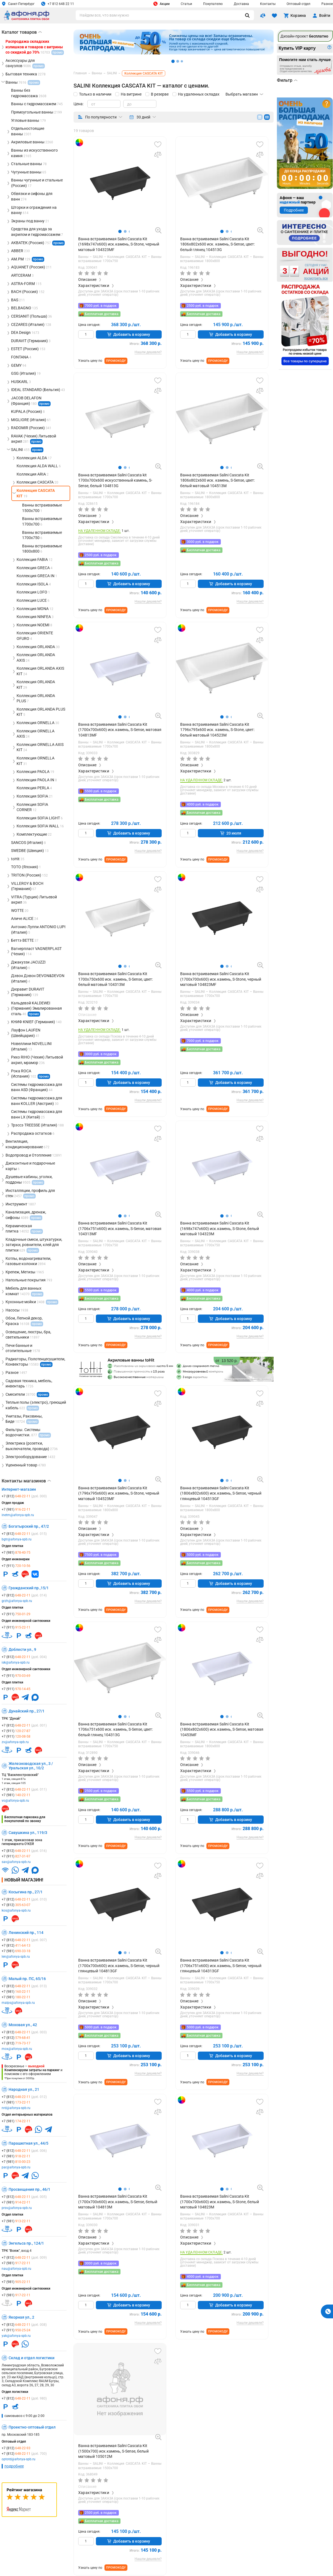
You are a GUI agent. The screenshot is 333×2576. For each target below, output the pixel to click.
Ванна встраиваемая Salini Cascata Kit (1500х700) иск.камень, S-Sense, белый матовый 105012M (113, 2451)
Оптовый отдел (298, 4)
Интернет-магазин (19, 1489)
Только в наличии (95, 94)
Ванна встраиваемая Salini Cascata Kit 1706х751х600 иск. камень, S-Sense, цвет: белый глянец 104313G (115, 1729)
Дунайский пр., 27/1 (26, 1711)
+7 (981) (16, 1509)
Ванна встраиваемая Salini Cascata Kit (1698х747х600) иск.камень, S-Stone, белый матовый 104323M (219, 1228)
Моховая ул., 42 (23, 2025)
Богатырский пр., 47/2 (29, 1526)
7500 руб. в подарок (101, 1555)
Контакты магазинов (26, 1481)
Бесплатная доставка (101, 314)
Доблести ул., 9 (22, 1649)
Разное (327, 4)
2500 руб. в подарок (203, 306)
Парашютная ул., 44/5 (28, 2143)
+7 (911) (16, 1566)
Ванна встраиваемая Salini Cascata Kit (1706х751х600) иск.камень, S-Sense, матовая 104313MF (119, 1228)
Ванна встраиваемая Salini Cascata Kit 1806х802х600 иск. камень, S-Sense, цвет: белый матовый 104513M (217, 480)
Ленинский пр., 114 (26, 1932)
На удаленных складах (198, 94)
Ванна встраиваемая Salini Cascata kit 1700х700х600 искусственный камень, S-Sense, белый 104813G (115, 480)
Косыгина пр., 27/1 (26, 1892)
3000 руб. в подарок (203, 542)
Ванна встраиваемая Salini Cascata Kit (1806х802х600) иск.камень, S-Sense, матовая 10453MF (221, 1729)
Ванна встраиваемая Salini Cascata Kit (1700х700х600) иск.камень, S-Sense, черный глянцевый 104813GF (118, 1965)
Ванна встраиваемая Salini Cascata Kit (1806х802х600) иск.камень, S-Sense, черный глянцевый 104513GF (220, 1493)
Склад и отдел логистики (31, 2358)
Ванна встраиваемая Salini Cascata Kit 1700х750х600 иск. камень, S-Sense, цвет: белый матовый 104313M (115, 979)
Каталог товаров (22, 32)
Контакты (268, 4)
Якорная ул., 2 (21, 2317)
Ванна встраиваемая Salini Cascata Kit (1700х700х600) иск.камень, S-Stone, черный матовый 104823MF (220, 979)
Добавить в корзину (128, 334)
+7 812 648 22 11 (57, 4)
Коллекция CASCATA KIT (127, 257)
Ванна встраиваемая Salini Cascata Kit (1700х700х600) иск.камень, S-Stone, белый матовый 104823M (219, 2201)
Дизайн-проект (304, 36)
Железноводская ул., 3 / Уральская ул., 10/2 (31, 1765)
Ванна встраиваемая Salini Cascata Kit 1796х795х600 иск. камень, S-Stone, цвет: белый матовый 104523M (217, 729)
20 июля (230, 833)
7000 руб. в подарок (101, 306)
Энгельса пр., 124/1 (26, 2243)
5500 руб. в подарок (101, 791)
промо (58, 243)
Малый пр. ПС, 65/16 (27, 1978)
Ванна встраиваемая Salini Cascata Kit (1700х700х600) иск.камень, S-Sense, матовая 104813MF (119, 729)
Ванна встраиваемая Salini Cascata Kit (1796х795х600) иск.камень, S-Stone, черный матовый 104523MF (118, 1493)
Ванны (84, 257)
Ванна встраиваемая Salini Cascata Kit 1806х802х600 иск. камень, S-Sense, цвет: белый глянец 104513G (217, 244)
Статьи (186, 4)
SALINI (98, 257)
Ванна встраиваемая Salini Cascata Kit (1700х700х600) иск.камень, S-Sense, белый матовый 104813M (117, 2201)
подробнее (14, 2466)
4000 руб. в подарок (203, 804)
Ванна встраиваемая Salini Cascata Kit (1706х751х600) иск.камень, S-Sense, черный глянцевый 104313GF (220, 1965)
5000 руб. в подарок (203, 1555)
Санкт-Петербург (18, 4)
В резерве (160, 94)
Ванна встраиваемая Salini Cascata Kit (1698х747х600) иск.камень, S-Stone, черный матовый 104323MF (118, 244)
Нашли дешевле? (148, 352)
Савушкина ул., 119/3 (28, 1832)
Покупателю (213, 4)
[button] (119, 231)
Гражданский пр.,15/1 (29, 1588)
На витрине (131, 94)
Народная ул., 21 (24, 2089)
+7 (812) (24, 1496)
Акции (161, 4)
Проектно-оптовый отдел (32, 2427)
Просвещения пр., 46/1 (29, 2189)
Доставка (241, 4)
